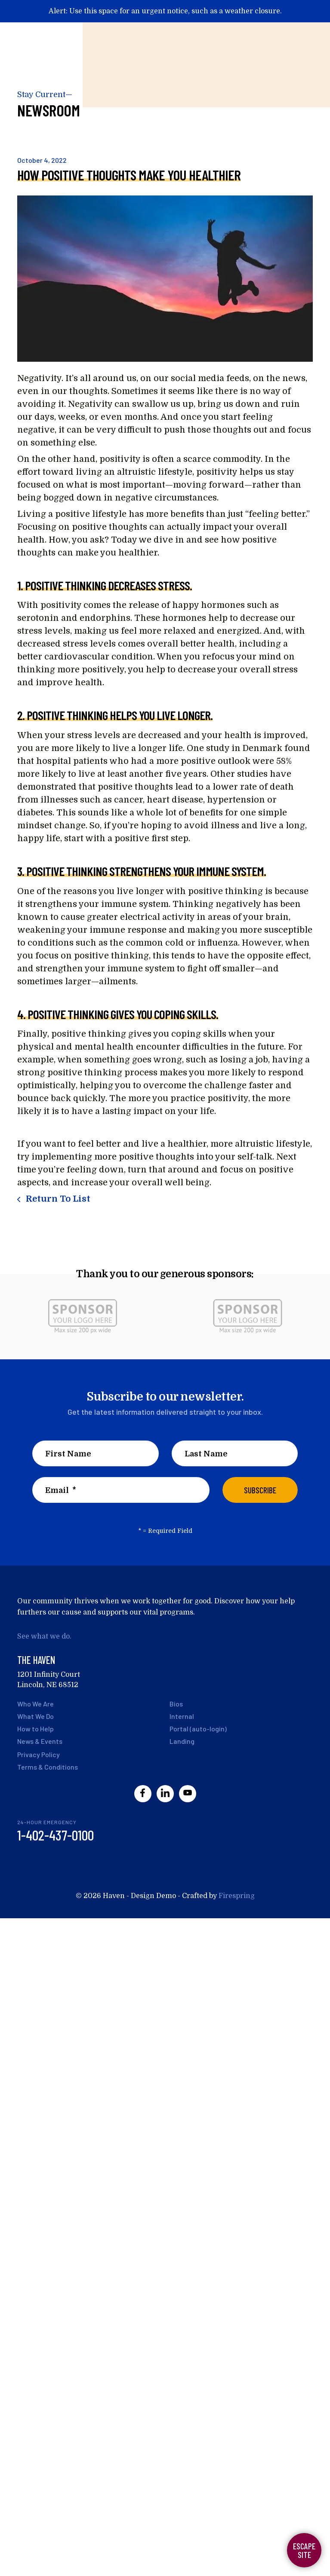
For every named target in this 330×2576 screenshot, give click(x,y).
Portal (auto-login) (198, 1728)
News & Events (39, 1741)
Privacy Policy (38, 1754)
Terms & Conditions (47, 1767)
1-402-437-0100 (55, 1834)
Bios (176, 1704)
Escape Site (304, 2550)
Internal (182, 1716)
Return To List (57, 1199)
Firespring (237, 1896)
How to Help (35, 1728)
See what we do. (44, 1636)
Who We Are (35, 1704)
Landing (182, 1741)
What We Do (35, 1716)
